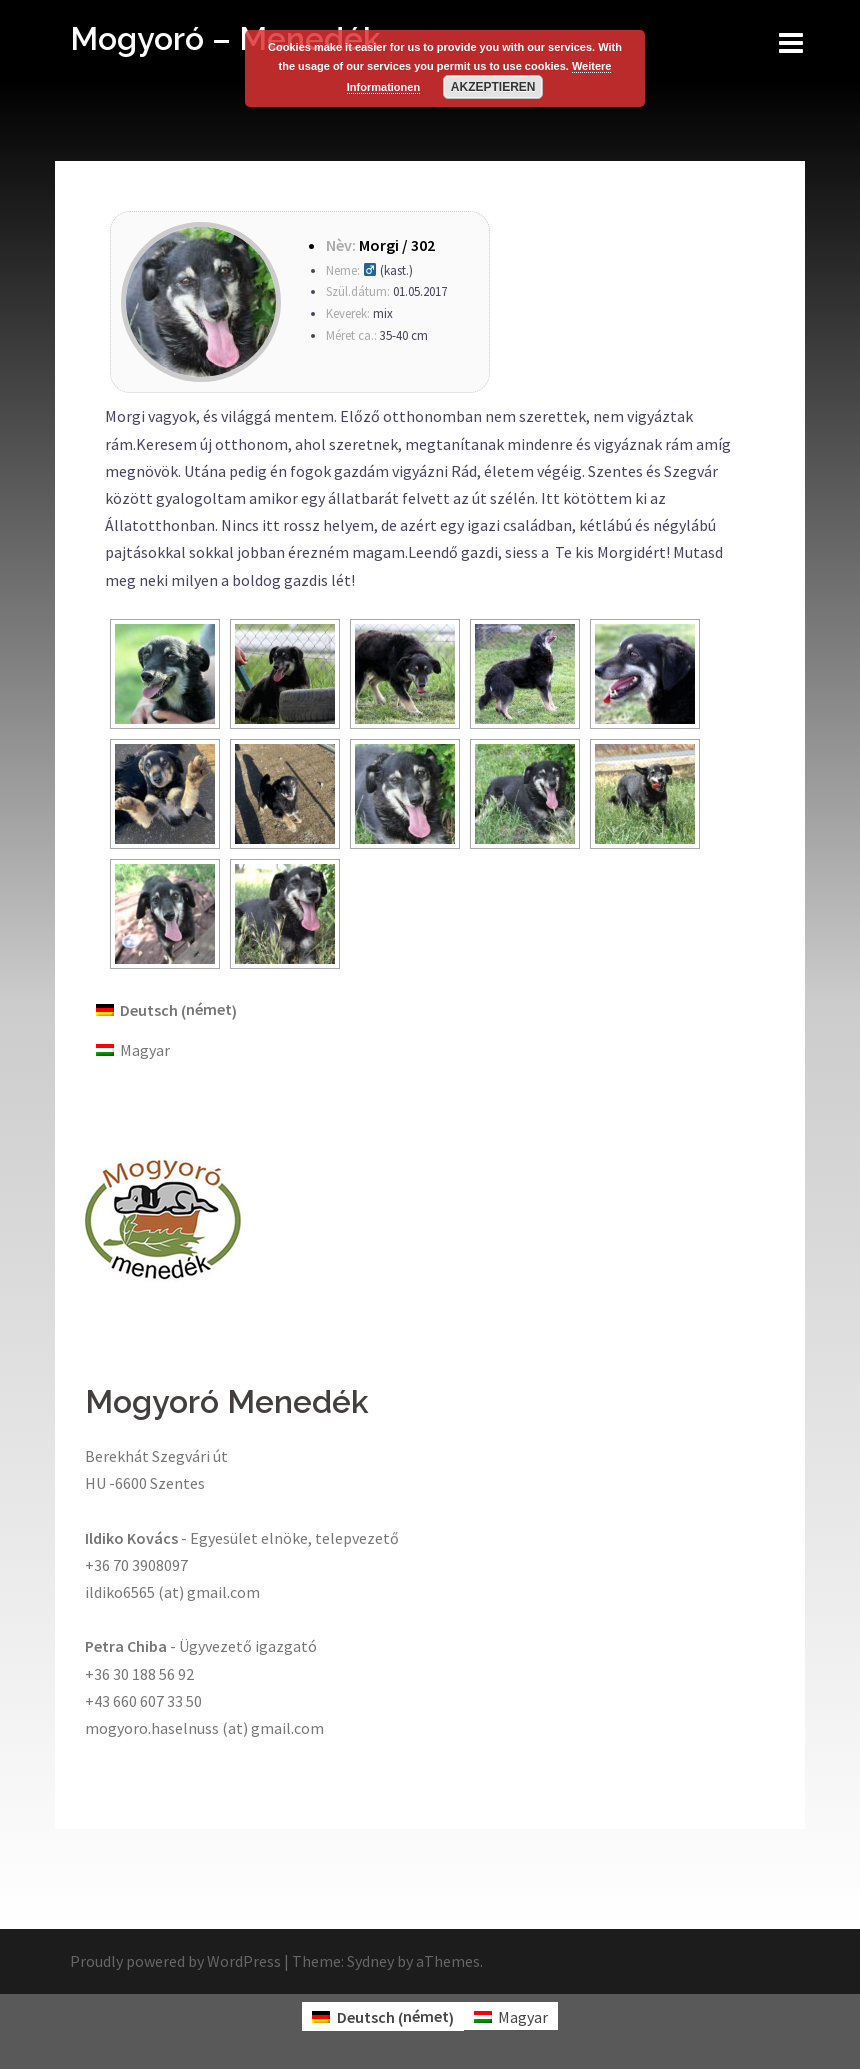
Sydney (370, 1961)
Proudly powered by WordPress (175, 1961)
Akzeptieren (493, 87)
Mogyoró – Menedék (225, 38)
